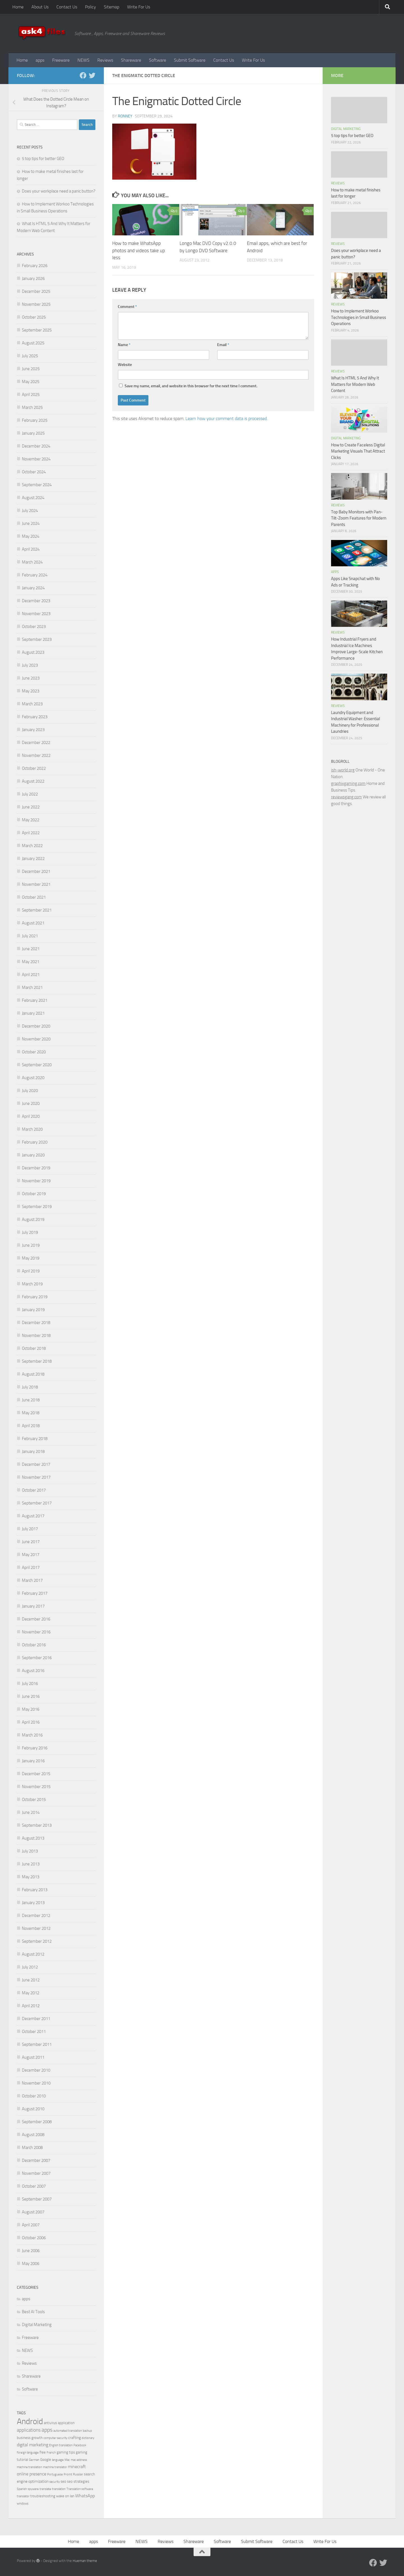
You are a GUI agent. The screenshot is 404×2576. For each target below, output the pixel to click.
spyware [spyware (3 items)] (33, 2489)
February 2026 (34, 265)
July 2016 (30, 1683)
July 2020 (30, 1090)
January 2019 (33, 1309)
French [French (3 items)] (51, 2452)
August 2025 (33, 343)
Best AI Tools (33, 2311)
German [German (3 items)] (34, 2460)
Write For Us (138, 7)
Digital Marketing (37, 2324)
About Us (40, 7)
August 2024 (33, 497)
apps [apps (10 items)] (47, 2429)
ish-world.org (343, 770)
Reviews (105, 60)
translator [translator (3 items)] (23, 2496)
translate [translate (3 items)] (45, 2489)
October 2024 (34, 471)
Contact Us (66, 7)
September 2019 (37, 1206)
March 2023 (32, 703)
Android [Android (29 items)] (30, 2421)
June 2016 (31, 1696)
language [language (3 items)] (58, 2460)
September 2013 (37, 1825)
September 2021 (37, 910)
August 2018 (33, 1374)
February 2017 (34, 1593)
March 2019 (32, 1283)
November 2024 (36, 459)
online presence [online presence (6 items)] (31, 2474)
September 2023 (37, 639)
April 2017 (31, 1567)
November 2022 (36, 755)
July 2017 (30, 1528)
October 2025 (34, 317)
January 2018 (33, 1451)
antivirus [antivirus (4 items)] (50, 2423)
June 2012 (31, 1980)
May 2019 (30, 1258)
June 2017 (31, 1541)
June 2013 (31, 1864)
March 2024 (32, 562)
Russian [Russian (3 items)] (78, 2474)
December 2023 (36, 600)
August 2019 (33, 1219)
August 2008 (33, 2134)
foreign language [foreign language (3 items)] (28, 2452)
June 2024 (31, 523)
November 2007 (36, 2173)
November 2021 (36, 884)
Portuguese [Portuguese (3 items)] (55, 2474)
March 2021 (32, 987)
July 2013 (30, 1851)
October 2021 (34, 897)
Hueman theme (85, 2561)
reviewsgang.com (346, 796)
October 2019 (34, 1193)
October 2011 (34, 2031)
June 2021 (31, 948)
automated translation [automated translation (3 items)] (67, 2431)
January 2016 (33, 1760)
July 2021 (30, 935)
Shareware (131, 60)
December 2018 (36, 1322)
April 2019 (31, 1271)
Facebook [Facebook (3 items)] (80, 2445)
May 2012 (30, 1992)
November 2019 (36, 1180)
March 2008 (32, 2147)
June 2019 (31, 1245)
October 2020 (34, 1051)
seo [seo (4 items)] (63, 2481)
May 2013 (30, 1876)
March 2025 (32, 407)
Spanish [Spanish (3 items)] (22, 2489)
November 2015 (36, 1786)
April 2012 (31, 2005)
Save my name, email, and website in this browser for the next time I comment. (191, 386)
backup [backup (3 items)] (87, 2431)
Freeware (61, 60)
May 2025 (30, 381)
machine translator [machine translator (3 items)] (55, 2467)
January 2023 (33, 729)
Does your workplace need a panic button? (58, 191)
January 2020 (33, 1155)
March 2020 (32, 1129)
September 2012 (37, 1941)
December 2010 (36, 2070)
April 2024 (31, 549)
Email (223, 344)
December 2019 (36, 1167)
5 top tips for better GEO (43, 158)
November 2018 (36, 1335)
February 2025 (34, 420)
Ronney (125, 116)
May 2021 (30, 961)
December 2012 (36, 1915)
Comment (127, 306)
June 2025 (31, 368)
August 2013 (33, 1838)
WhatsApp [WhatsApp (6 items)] (85, 2495)
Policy (90, 7)
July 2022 (30, 794)
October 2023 (34, 626)
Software (157, 60)
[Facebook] (83, 75)
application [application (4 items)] (66, 2423)
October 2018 (34, 1348)
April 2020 (31, 1116)
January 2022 (33, 858)
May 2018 (30, 1412)
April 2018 (31, 1425)
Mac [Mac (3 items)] (67, 2460)
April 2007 (31, 2224)
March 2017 (32, 1580)
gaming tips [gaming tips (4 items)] (66, 2452)
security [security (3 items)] (54, 2482)
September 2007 (37, 2199)
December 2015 (36, 1773)
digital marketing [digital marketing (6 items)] (32, 2444)
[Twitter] (92, 75)
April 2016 (31, 1722)
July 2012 (30, 1967)
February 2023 (34, 716)
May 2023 (30, 691)
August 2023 (33, 652)
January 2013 (33, 1902)
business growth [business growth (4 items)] (30, 2438)
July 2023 (30, 665)
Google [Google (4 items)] (45, 2459)
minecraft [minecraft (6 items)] (77, 2466)
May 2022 (30, 819)
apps (40, 60)
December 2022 (36, 742)
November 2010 (36, 2083)
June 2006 (31, 2250)
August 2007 (33, 2212)
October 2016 (34, 1644)
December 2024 (36, 446)
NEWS (83, 60)
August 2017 (33, 1515)
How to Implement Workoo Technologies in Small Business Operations (358, 317)
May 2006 (30, 2263)
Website (125, 364)
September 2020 (37, 1064)
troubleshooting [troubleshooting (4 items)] (42, 2496)
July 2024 (30, 510)
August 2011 (33, 2057)
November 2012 (36, 1928)
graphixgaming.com (348, 783)
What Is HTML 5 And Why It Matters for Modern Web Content (355, 384)
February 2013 (34, 1889)
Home (18, 7)
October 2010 (34, 2096)
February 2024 (34, 575)
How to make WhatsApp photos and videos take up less (138, 250)
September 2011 (37, 2044)
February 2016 (34, 1747)
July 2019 (30, 1232)
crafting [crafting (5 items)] (74, 2437)
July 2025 (30, 355)
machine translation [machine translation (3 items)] (29, 2467)
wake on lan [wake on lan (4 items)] (65, 2496)
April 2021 (31, 974)
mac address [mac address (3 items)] (79, 2460)
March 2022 (32, 845)
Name (124, 344)
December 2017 (36, 1464)
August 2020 (33, 1077)
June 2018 (31, 1399)
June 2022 (31, 807)
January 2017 (33, 1606)
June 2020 (31, 1103)
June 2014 (31, 1812)
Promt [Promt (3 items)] (68, 2474)
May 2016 (30, 1709)
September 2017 (37, 1503)
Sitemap (111, 7)
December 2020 (36, 1026)
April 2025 (31, 394)
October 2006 (34, 2237)
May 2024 (30, 536)
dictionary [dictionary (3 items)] (88, 2438)
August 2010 (33, 2108)
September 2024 (37, 484)
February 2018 (34, 1438)
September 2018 (37, 1361)
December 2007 (36, 2160)
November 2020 (36, 1039)
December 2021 (36, 871)
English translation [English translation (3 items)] (61, 2445)
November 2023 (36, 613)
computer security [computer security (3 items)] (55, 2438)
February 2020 (34, 1142)
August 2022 (33, 781)
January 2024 (33, 587)
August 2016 (33, 1670)
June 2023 (31, 678)
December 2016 (36, 1619)
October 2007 (34, 2186)
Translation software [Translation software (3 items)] (79, 2489)
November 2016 (36, 1631)
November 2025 (36, 304)
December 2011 (36, 2018)
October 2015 (34, 1799)
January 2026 (33, 278)
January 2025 (33, 433)
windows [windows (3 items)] (22, 2503)
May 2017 (30, 1554)
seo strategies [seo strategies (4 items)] (78, 2481)
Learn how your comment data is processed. (226, 418)
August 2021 (33, 923)
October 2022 (34, 768)
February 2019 (34, 1296)
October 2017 (34, 1490)
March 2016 (32, 1735)
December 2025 (36, 291)
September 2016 (37, 1657)
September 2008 (37, 2121)
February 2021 (34, 1000)
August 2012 (33, 1954)
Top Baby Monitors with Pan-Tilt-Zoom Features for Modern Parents (358, 518)
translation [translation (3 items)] (59, 2489)
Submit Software (189, 60)
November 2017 (36, 1477)
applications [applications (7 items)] (29, 2430)
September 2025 (37, 330)
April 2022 (31, 832)
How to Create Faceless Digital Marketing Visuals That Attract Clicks (358, 451)
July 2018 (30, 1387)
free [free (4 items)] (43, 2452)
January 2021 (33, 1013)
